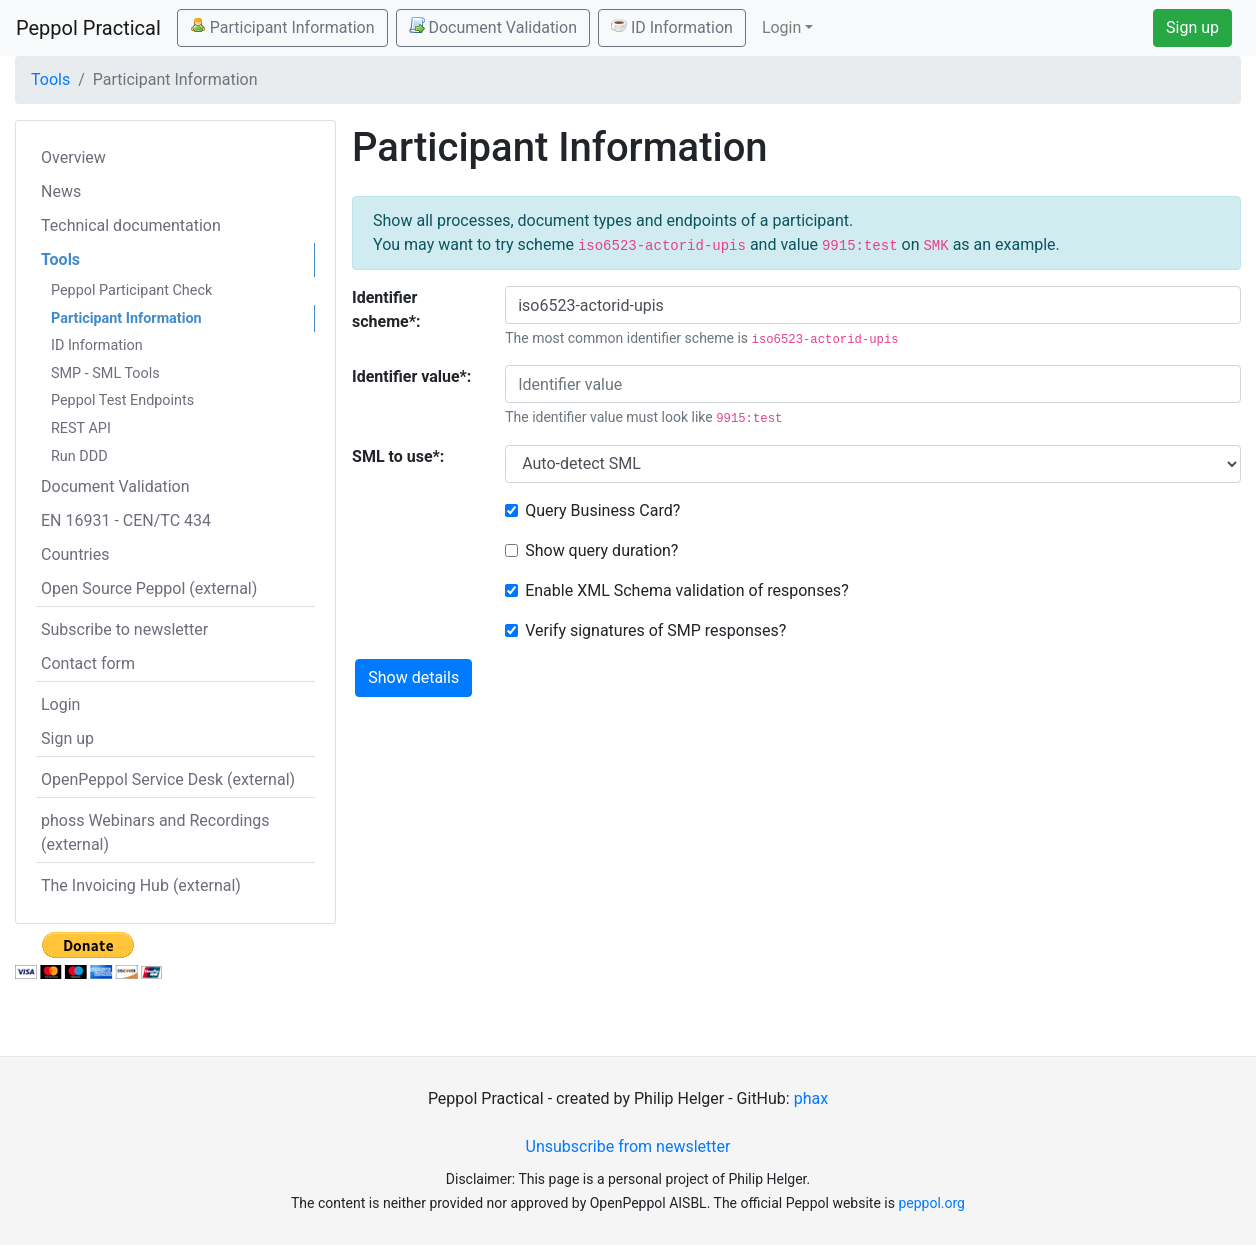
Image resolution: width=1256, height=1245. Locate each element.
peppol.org (931, 1203)
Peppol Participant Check (131, 290)
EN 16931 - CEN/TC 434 (126, 520)
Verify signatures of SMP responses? (655, 630)
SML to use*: (398, 456)
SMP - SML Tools (105, 373)
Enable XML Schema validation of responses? (687, 590)
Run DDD (79, 456)
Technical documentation (131, 225)
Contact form (88, 663)
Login (60, 704)
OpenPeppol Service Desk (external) (168, 779)
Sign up (1192, 27)
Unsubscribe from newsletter (628, 1146)
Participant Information (282, 27)
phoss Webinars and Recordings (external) (155, 832)
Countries (75, 554)
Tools (50, 79)
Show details (413, 677)
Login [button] (781, 27)
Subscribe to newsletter (124, 629)
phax (811, 1098)
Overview (73, 157)
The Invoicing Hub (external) (141, 885)
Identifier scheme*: (386, 309)
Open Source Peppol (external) (149, 588)
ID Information (672, 27)
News (61, 191)
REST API (81, 428)
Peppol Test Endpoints (122, 400)
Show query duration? (601, 550)
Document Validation (493, 27)
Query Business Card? (602, 510)
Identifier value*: (411, 376)
